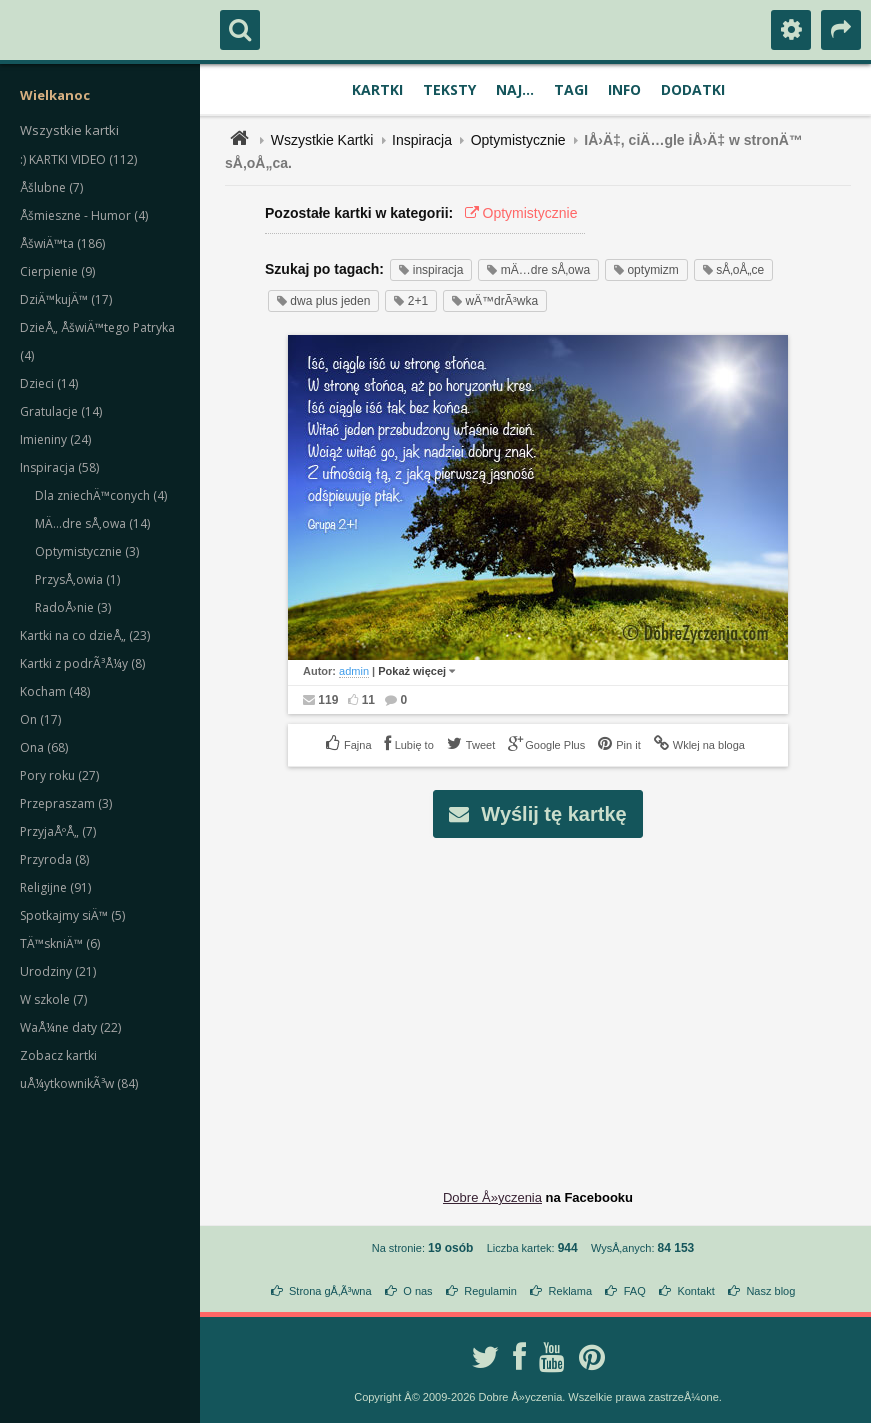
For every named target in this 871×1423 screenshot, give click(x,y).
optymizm (646, 270)
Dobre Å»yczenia (492, 1197)
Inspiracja (422, 140)
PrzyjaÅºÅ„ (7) (58, 831)
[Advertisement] (549, 998)
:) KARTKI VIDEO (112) (78, 159)
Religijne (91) (55, 887)
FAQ (635, 1291)
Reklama (570, 1291)
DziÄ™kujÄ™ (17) (66, 299)
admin (354, 671)
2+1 (411, 301)
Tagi (571, 89)
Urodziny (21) (58, 971)
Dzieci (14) (49, 383)
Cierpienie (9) (57, 271)
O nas (417, 1291)
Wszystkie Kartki (322, 140)
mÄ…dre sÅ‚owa (538, 270)
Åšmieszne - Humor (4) (84, 215)
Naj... (515, 89)
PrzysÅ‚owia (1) (77, 579)
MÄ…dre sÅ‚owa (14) (92, 523)
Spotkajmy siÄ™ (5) (72, 915)
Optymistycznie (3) (87, 551)
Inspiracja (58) (59, 467)
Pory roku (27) (59, 775)
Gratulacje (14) (61, 411)
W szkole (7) (53, 999)
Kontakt (695, 1291)
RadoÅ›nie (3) (73, 607)
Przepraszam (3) (66, 803)
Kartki (377, 89)
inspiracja (431, 270)
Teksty (449, 89)
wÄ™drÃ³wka (495, 301)
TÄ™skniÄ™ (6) (60, 943)
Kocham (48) (55, 691)
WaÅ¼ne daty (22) (70, 1027)
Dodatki (693, 89)
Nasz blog (770, 1291)
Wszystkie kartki (69, 130)
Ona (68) (44, 747)
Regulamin (490, 1291)
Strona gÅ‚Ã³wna (330, 1291)
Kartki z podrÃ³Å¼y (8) (82, 663)
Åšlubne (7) (51, 187)
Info (624, 89)
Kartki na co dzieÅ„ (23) (85, 635)
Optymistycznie (518, 140)
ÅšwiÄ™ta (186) (62, 243)
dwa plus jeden (323, 301)
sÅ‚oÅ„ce (733, 270)
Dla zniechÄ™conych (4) (101, 495)
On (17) (40, 719)
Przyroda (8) (54, 859)
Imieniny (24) (55, 439)
